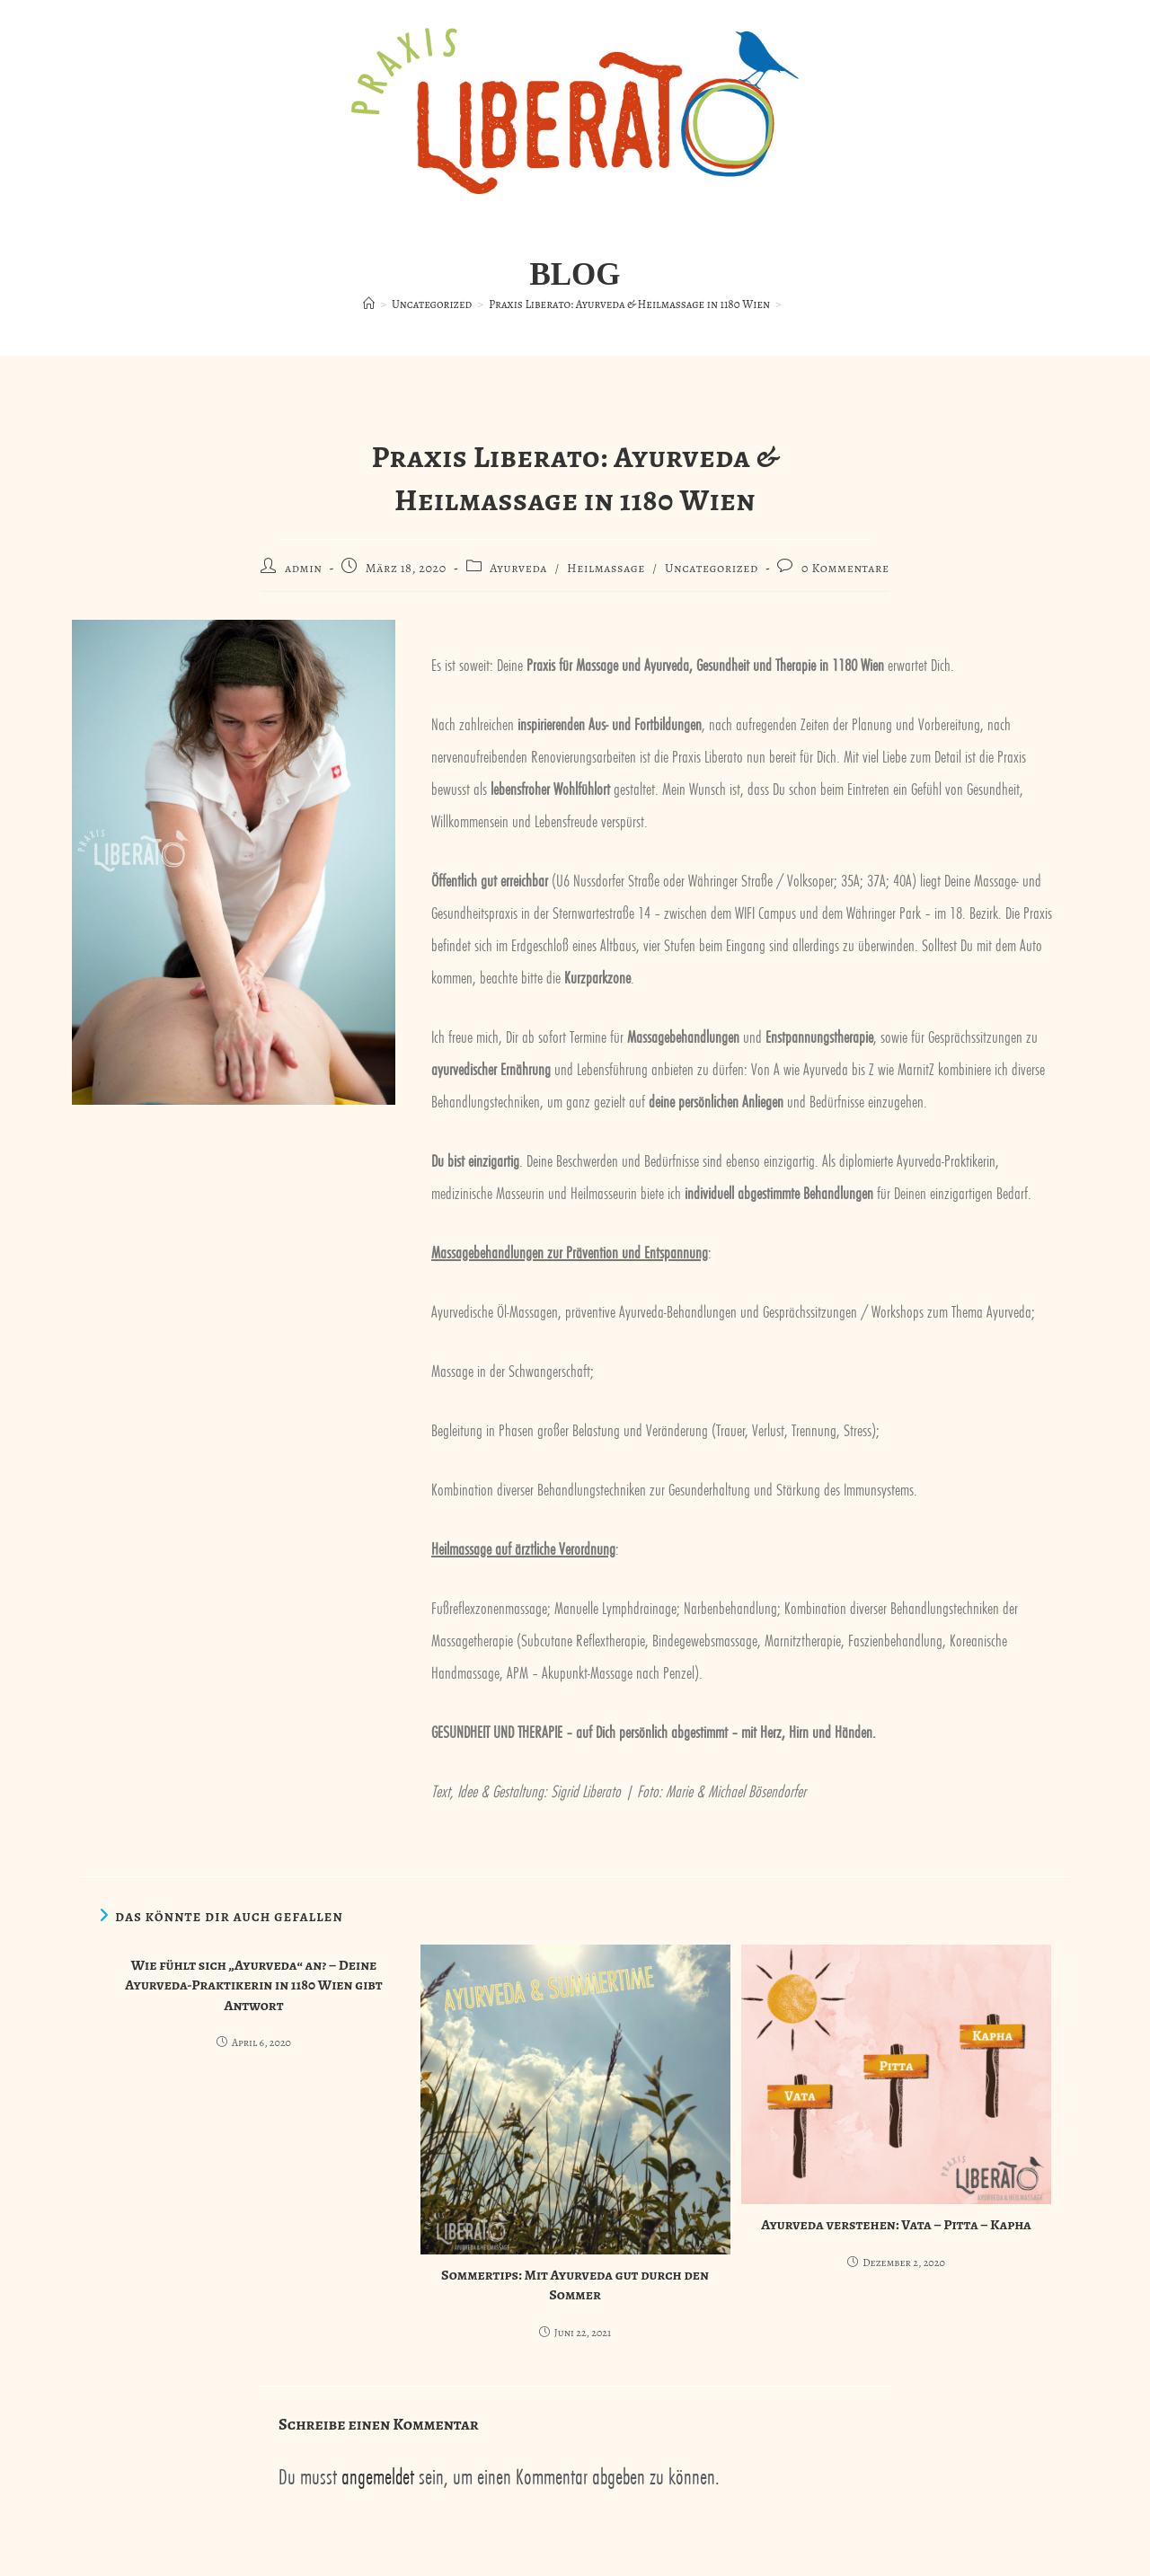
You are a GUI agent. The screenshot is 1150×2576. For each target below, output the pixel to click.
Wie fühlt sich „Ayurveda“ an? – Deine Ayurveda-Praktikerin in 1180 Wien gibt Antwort (253, 1985)
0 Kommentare (845, 568)
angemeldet (377, 2474)
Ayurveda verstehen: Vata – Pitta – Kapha (896, 2225)
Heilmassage (606, 568)
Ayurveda (518, 568)
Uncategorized (711, 568)
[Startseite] (369, 304)
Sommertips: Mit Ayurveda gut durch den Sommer (575, 2285)
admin (304, 568)
